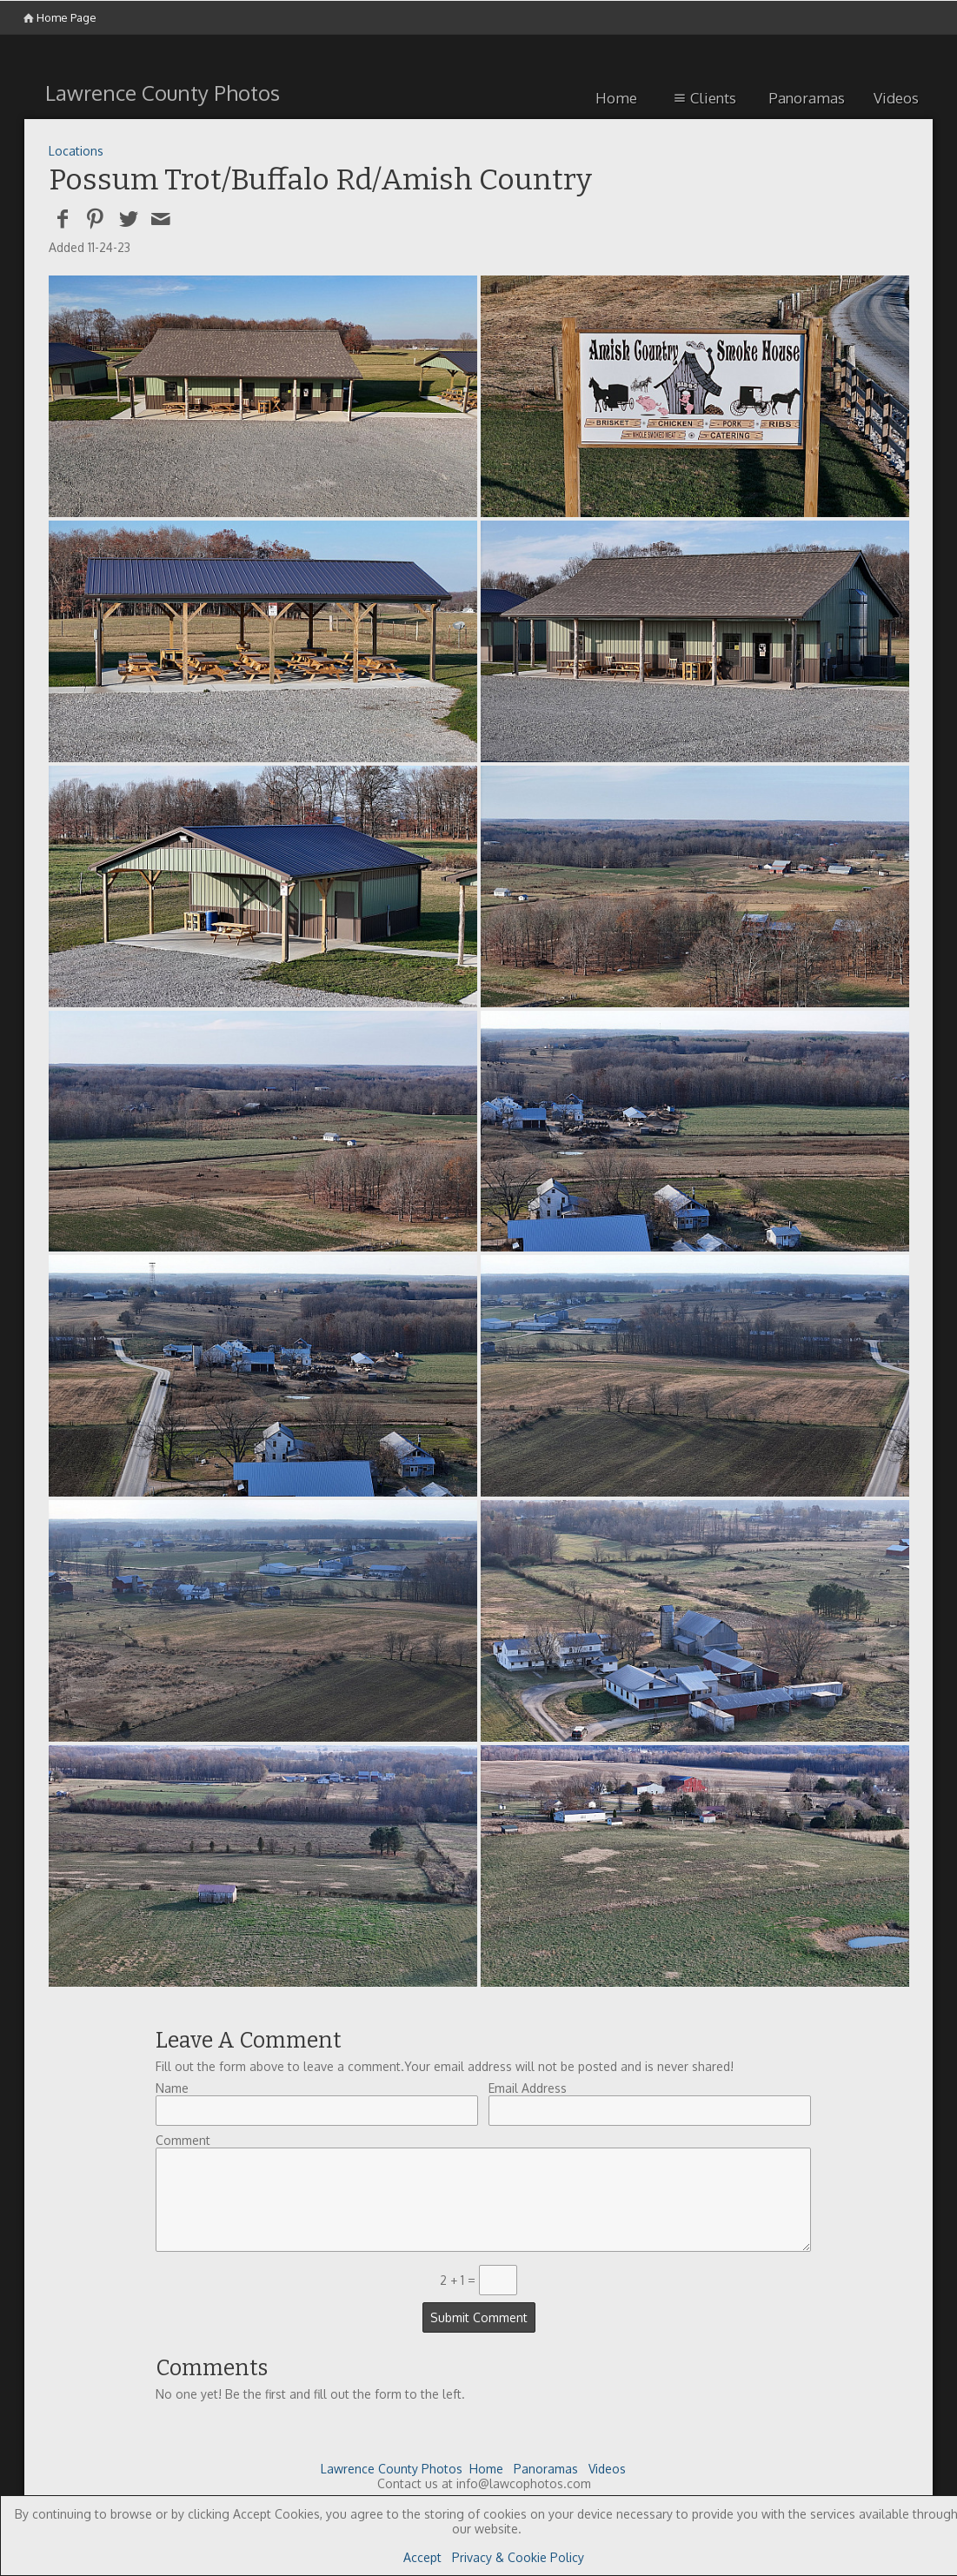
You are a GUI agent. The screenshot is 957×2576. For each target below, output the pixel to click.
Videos (896, 98)
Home (616, 98)
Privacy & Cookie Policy (518, 2557)
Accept (422, 2557)
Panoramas (806, 98)
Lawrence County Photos (391, 2468)
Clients (702, 98)
